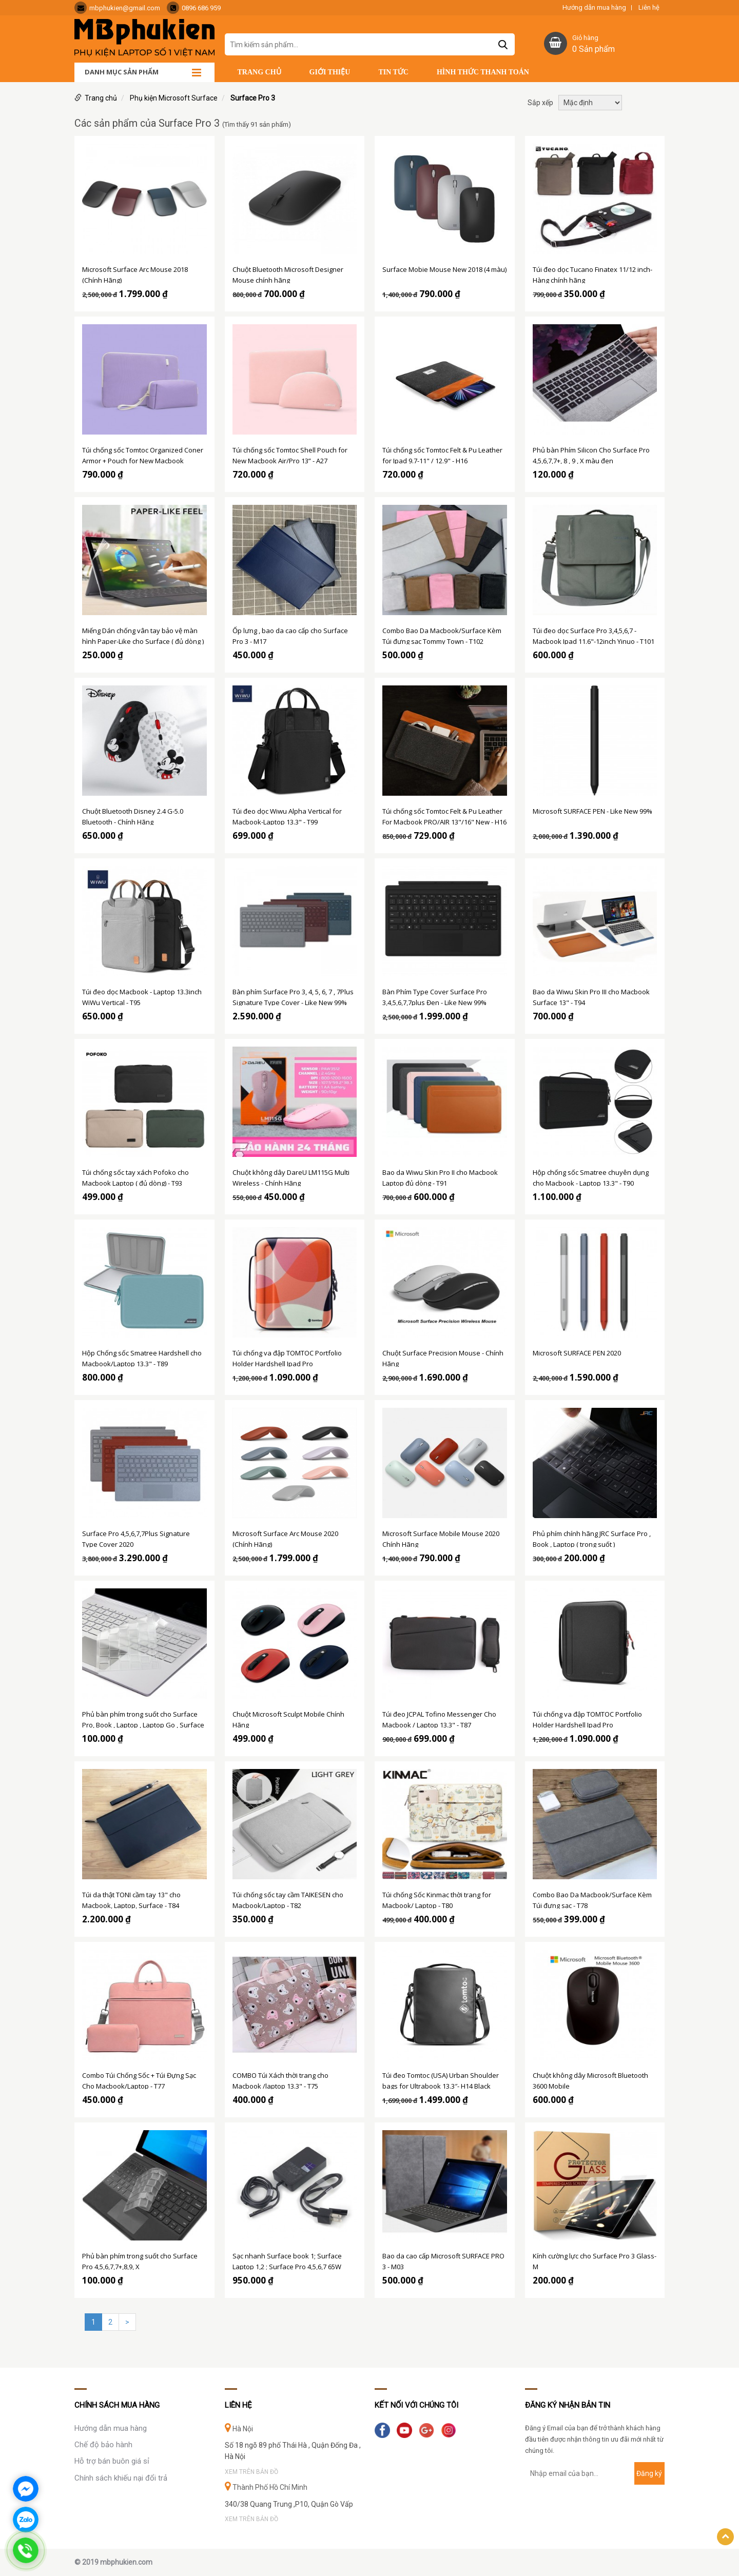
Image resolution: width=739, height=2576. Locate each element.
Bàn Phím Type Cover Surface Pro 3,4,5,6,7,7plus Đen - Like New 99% (434, 996)
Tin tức (393, 72)
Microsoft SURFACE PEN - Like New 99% (592, 811)
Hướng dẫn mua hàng (594, 7)
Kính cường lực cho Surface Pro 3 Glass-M (594, 2260)
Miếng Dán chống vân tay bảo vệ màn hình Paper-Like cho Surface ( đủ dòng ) (143, 635)
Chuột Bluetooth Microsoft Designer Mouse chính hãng (287, 274)
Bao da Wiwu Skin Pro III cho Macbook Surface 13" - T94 (591, 996)
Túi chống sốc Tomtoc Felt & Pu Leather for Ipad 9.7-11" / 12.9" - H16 (442, 454)
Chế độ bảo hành (103, 2444)
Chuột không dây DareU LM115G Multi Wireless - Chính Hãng (290, 1177)
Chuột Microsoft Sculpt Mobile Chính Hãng (288, 1718)
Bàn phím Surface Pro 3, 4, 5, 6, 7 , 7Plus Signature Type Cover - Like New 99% (293, 996)
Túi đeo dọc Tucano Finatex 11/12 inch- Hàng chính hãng (592, 274)
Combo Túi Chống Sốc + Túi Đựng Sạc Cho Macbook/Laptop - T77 (139, 2080)
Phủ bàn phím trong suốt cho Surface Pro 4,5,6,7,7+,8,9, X (140, 2260)
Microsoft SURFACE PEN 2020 (577, 1353)
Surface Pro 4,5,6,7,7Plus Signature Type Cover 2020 (136, 1538)
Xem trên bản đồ (251, 2471)
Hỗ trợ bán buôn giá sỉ (111, 2461)
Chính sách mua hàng (117, 2405)
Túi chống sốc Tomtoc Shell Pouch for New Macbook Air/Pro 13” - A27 (289, 454)
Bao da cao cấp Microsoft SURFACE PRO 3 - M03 (443, 2260)
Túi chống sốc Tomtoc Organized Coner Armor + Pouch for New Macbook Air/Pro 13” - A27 (142, 454)
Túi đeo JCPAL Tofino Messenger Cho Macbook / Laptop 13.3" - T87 (439, 1718)
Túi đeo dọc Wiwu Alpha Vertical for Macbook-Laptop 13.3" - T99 (287, 816)
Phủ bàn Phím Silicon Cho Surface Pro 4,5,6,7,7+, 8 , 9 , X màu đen (591, 454)
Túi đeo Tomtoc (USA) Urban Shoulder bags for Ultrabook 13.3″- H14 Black (440, 2080)
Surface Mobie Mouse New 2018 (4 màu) (444, 269)
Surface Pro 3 (252, 98)
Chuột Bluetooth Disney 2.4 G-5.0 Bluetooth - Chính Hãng (132, 816)
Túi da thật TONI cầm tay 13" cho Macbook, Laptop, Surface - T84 (131, 1899)
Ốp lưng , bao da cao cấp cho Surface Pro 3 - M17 (290, 635)
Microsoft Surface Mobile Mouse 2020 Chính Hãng (440, 1538)
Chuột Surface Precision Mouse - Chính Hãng (442, 1357)
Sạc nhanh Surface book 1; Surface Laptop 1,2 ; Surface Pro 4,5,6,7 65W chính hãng (287, 2260)
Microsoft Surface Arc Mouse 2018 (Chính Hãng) (135, 274)
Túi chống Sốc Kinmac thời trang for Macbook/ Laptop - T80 (436, 1899)
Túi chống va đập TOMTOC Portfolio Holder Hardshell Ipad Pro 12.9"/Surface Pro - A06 (587, 1718)
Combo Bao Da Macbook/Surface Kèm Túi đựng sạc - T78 (592, 1899)
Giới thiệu (330, 72)
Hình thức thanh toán (483, 72)
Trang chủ (259, 72)
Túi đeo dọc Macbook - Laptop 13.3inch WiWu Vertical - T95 (142, 996)
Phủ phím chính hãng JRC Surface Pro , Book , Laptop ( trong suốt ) (592, 1538)
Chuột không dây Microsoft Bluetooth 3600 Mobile (590, 2080)
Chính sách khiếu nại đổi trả (120, 2478)
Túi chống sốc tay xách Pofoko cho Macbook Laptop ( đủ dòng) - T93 (135, 1177)
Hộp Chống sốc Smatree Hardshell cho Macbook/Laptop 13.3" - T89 (142, 1357)
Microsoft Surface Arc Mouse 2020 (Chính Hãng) (285, 1538)
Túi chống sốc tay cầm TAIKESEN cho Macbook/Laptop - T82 (287, 1899)
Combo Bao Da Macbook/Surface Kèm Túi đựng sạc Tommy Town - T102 (441, 635)
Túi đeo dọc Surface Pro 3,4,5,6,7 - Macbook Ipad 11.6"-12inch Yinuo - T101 (593, 635)
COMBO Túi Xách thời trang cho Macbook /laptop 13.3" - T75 (280, 2080)
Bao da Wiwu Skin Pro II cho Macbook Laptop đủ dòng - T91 (440, 1177)
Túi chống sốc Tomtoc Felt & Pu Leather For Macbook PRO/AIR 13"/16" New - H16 (444, 816)
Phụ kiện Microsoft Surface (174, 98)
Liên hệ (648, 7)
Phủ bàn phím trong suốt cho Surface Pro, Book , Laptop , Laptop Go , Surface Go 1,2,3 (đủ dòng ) (143, 1718)
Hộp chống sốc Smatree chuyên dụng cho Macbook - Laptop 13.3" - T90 (591, 1177)
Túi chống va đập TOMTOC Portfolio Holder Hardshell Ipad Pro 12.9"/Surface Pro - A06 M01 (287, 1357)
